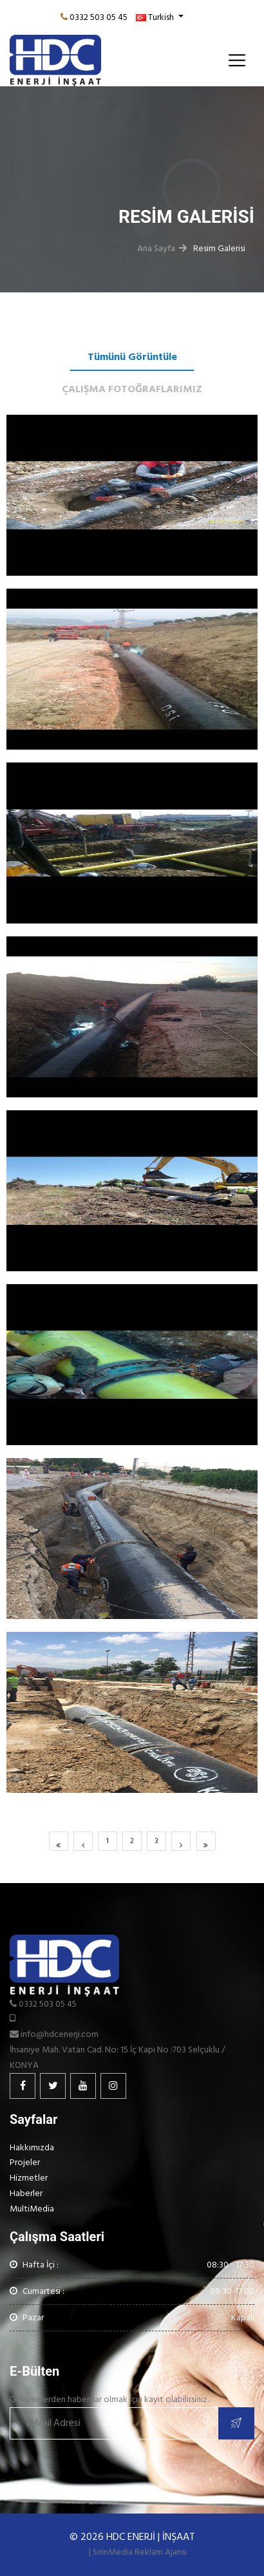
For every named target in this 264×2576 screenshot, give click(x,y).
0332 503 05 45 (98, 17)
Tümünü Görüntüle (132, 356)
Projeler (25, 2162)
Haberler (26, 2193)
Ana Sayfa (156, 248)
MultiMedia (32, 2208)
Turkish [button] (156, 17)
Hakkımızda (32, 2147)
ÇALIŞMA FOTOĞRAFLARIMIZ (132, 389)
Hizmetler (29, 2177)
